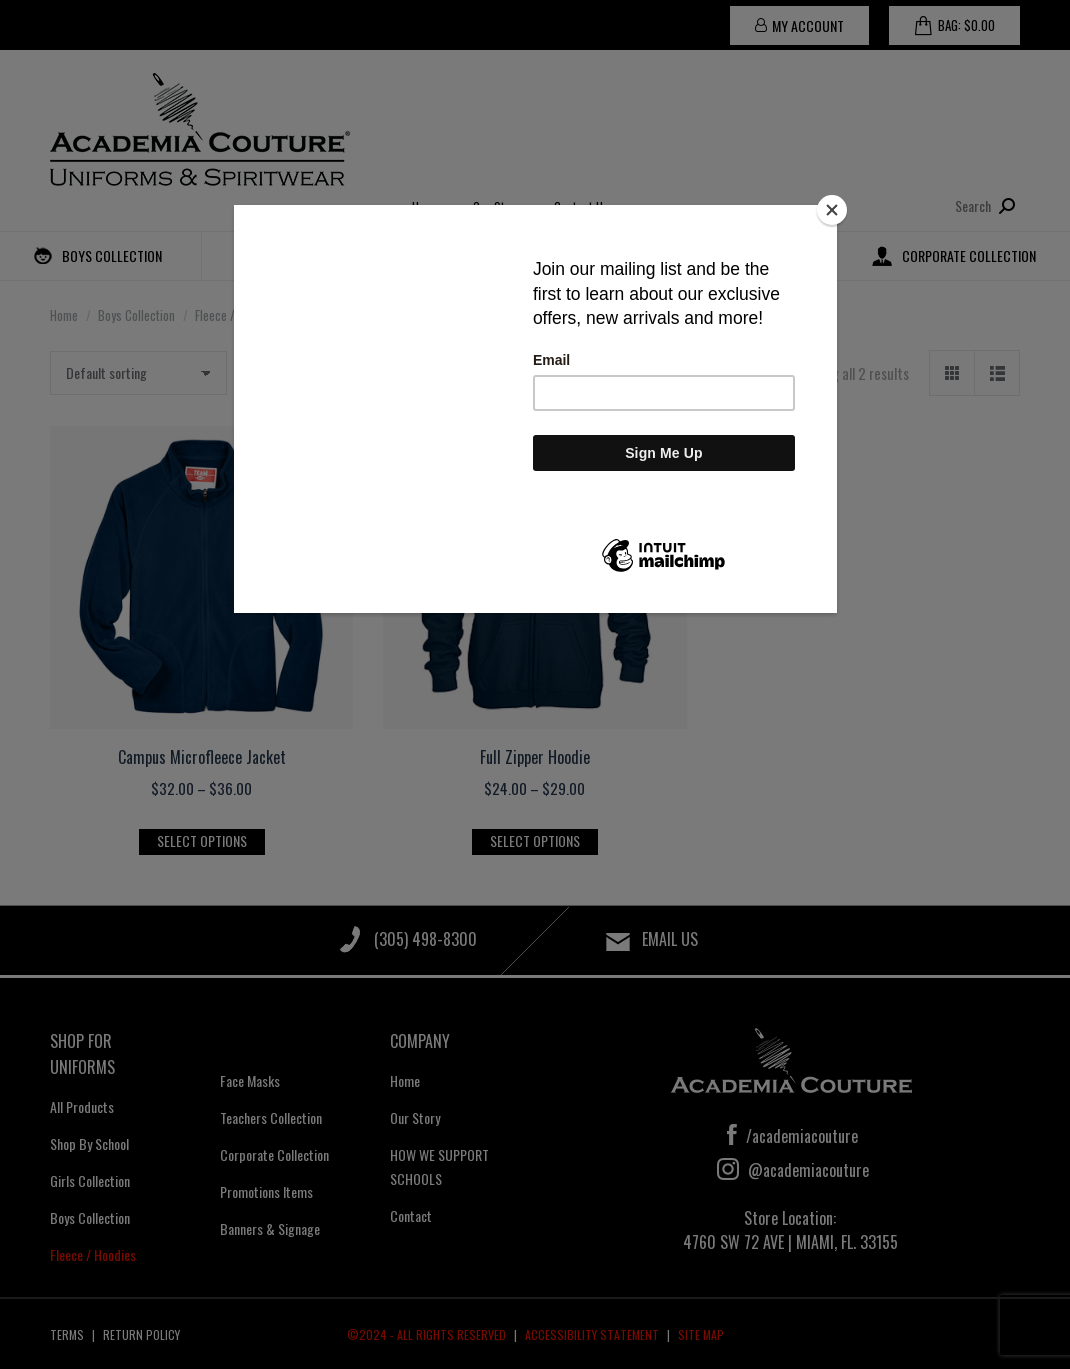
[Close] (832, 210)
